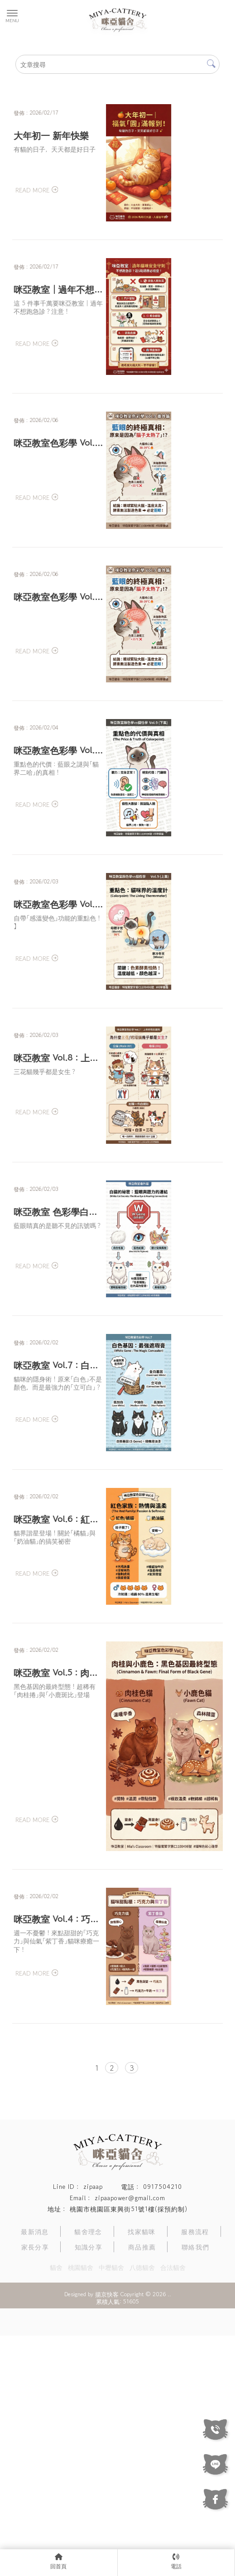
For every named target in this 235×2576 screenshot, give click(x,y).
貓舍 (56, 2507)
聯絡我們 (196, 2487)
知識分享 (89, 2487)
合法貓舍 (173, 2507)
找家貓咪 (142, 2471)
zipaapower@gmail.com (130, 2438)
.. (169, 2534)
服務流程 (195, 2471)
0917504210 (162, 2427)
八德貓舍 (142, 2507)
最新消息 (35, 2471)
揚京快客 (107, 2534)
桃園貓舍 (80, 2507)
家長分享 (35, 2487)
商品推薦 (142, 2487)
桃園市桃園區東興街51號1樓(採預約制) (128, 2449)
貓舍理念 (88, 2471)
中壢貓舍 (111, 2507)
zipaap (93, 2427)
